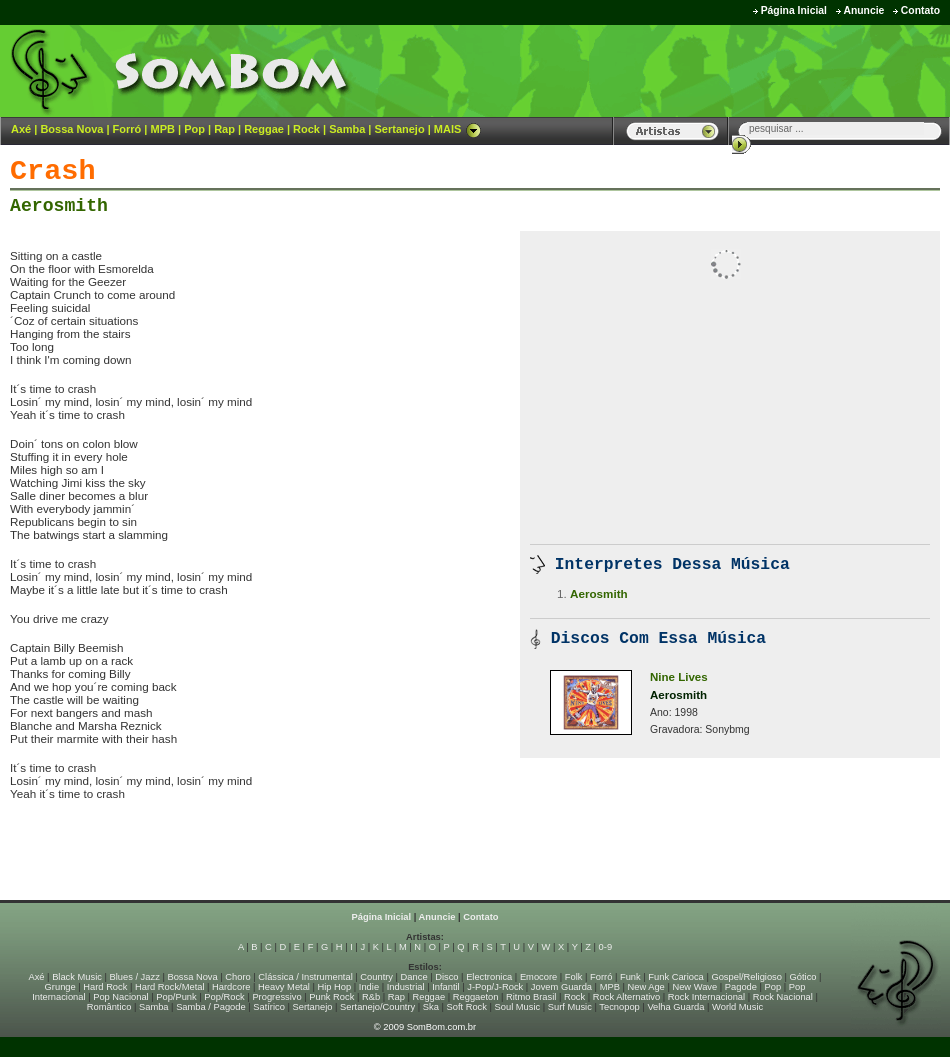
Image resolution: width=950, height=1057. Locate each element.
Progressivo (276, 997)
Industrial (406, 987)
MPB (163, 129)
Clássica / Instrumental (305, 977)
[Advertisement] (244, 858)
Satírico (269, 1007)
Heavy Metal (284, 987)
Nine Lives (679, 677)
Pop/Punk (176, 997)
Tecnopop (619, 1007)
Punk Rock (331, 997)
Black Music (77, 977)
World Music (737, 1007)
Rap (224, 129)
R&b (371, 997)
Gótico (803, 977)
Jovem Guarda (561, 987)
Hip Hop (335, 987)
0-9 (605, 947)
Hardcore (231, 987)
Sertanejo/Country (377, 1007)
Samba (347, 129)
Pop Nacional (121, 997)
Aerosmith (59, 206)
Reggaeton (476, 997)
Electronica (489, 977)
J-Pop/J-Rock (495, 987)
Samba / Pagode (211, 1007)
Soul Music (518, 1007)
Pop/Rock (224, 997)
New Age (645, 987)
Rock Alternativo (626, 997)
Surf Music (570, 1007)
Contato (920, 10)
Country (376, 977)
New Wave (694, 987)
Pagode (741, 987)
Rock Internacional (706, 997)
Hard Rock (105, 987)
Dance (414, 977)
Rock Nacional (783, 997)
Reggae (264, 129)
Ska (431, 1007)
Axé (21, 129)
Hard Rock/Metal (169, 987)
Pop (194, 129)
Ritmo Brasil (531, 997)
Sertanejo (399, 129)
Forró (127, 129)
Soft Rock (467, 1007)
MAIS (458, 129)
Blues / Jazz (135, 977)
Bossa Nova (71, 129)
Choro (237, 977)
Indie (369, 987)
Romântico (109, 1007)
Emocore (538, 977)
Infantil (445, 987)
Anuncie (863, 10)
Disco (446, 977)
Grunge (60, 987)
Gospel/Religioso (746, 977)
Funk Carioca (675, 977)
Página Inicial (794, 10)
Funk (630, 977)
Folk (574, 977)
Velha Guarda (675, 1007)
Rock (306, 129)
